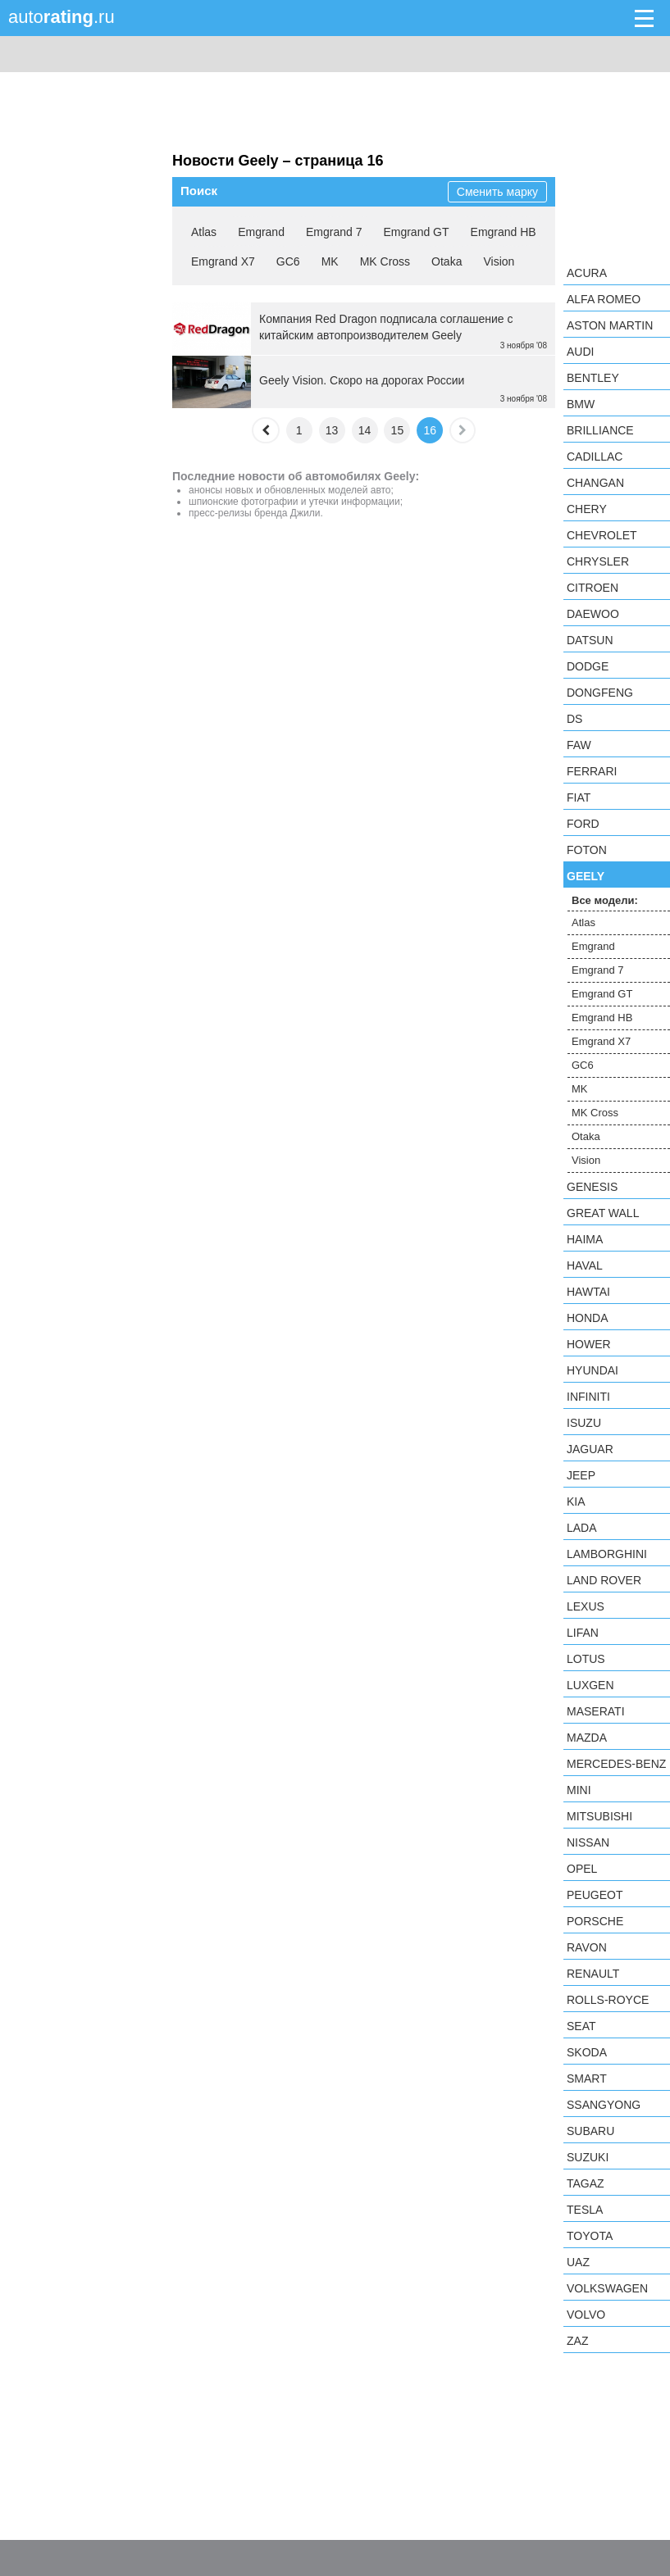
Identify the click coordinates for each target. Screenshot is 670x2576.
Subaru (590, 2131)
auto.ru (61, 17)
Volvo (586, 2314)
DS (574, 718)
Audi (580, 351)
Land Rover (604, 1580)
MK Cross (385, 261)
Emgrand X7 (223, 261)
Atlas (203, 232)
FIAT (578, 797)
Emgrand (261, 232)
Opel (582, 1868)
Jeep (581, 1475)
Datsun (590, 640)
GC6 (288, 261)
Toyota (590, 2235)
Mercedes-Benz (616, 1763)
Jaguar (590, 1449)
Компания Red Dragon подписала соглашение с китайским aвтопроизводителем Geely (386, 327)
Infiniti (588, 1396)
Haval (585, 1265)
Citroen (592, 587)
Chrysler (598, 561)
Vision (498, 261)
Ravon (587, 1947)
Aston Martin (610, 325)
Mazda (587, 1737)
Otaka (446, 261)
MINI (579, 1790)
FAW (579, 745)
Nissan (588, 1842)
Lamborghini (607, 1554)
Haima (585, 1239)
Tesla (585, 2209)
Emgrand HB (503, 232)
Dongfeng (600, 692)
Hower (589, 1344)
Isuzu (584, 1422)
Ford (583, 823)
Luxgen (590, 1685)
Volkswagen (607, 2288)
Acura (587, 272)
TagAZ (585, 2183)
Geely (585, 876)
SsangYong (603, 2104)
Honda (587, 1317)
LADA (582, 1527)
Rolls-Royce (608, 1999)
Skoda (587, 2052)
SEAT (581, 2026)
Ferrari (592, 771)
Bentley (593, 377)
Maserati (596, 1711)
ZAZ (577, 2340)
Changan (595, 482)
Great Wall (603, 1213)
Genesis (592, 1186)
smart (587, 2078)
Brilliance (600, 430)
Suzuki (587, 2157)
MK (330, 261)
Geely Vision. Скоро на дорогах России (361, 380)
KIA (576, 1501)
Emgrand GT (416, 232)
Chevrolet (602, 535)
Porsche (595, 1921)
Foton (587, 849)
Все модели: (605, 900)
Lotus (586, 1658)
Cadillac (594, 456)
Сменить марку (497, 191)
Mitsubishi (599, 1816)
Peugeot (594, 1894)
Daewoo (593, 613)
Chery (587, 509)
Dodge (587, 666)
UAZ (578, 2262)
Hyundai (592, 1370)
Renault (593, 1973)
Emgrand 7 (334, 232)
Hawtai (588, 1291)
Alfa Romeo (603, 299)
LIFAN (583, 1632)
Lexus (585, 1606)
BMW (581, 404)
